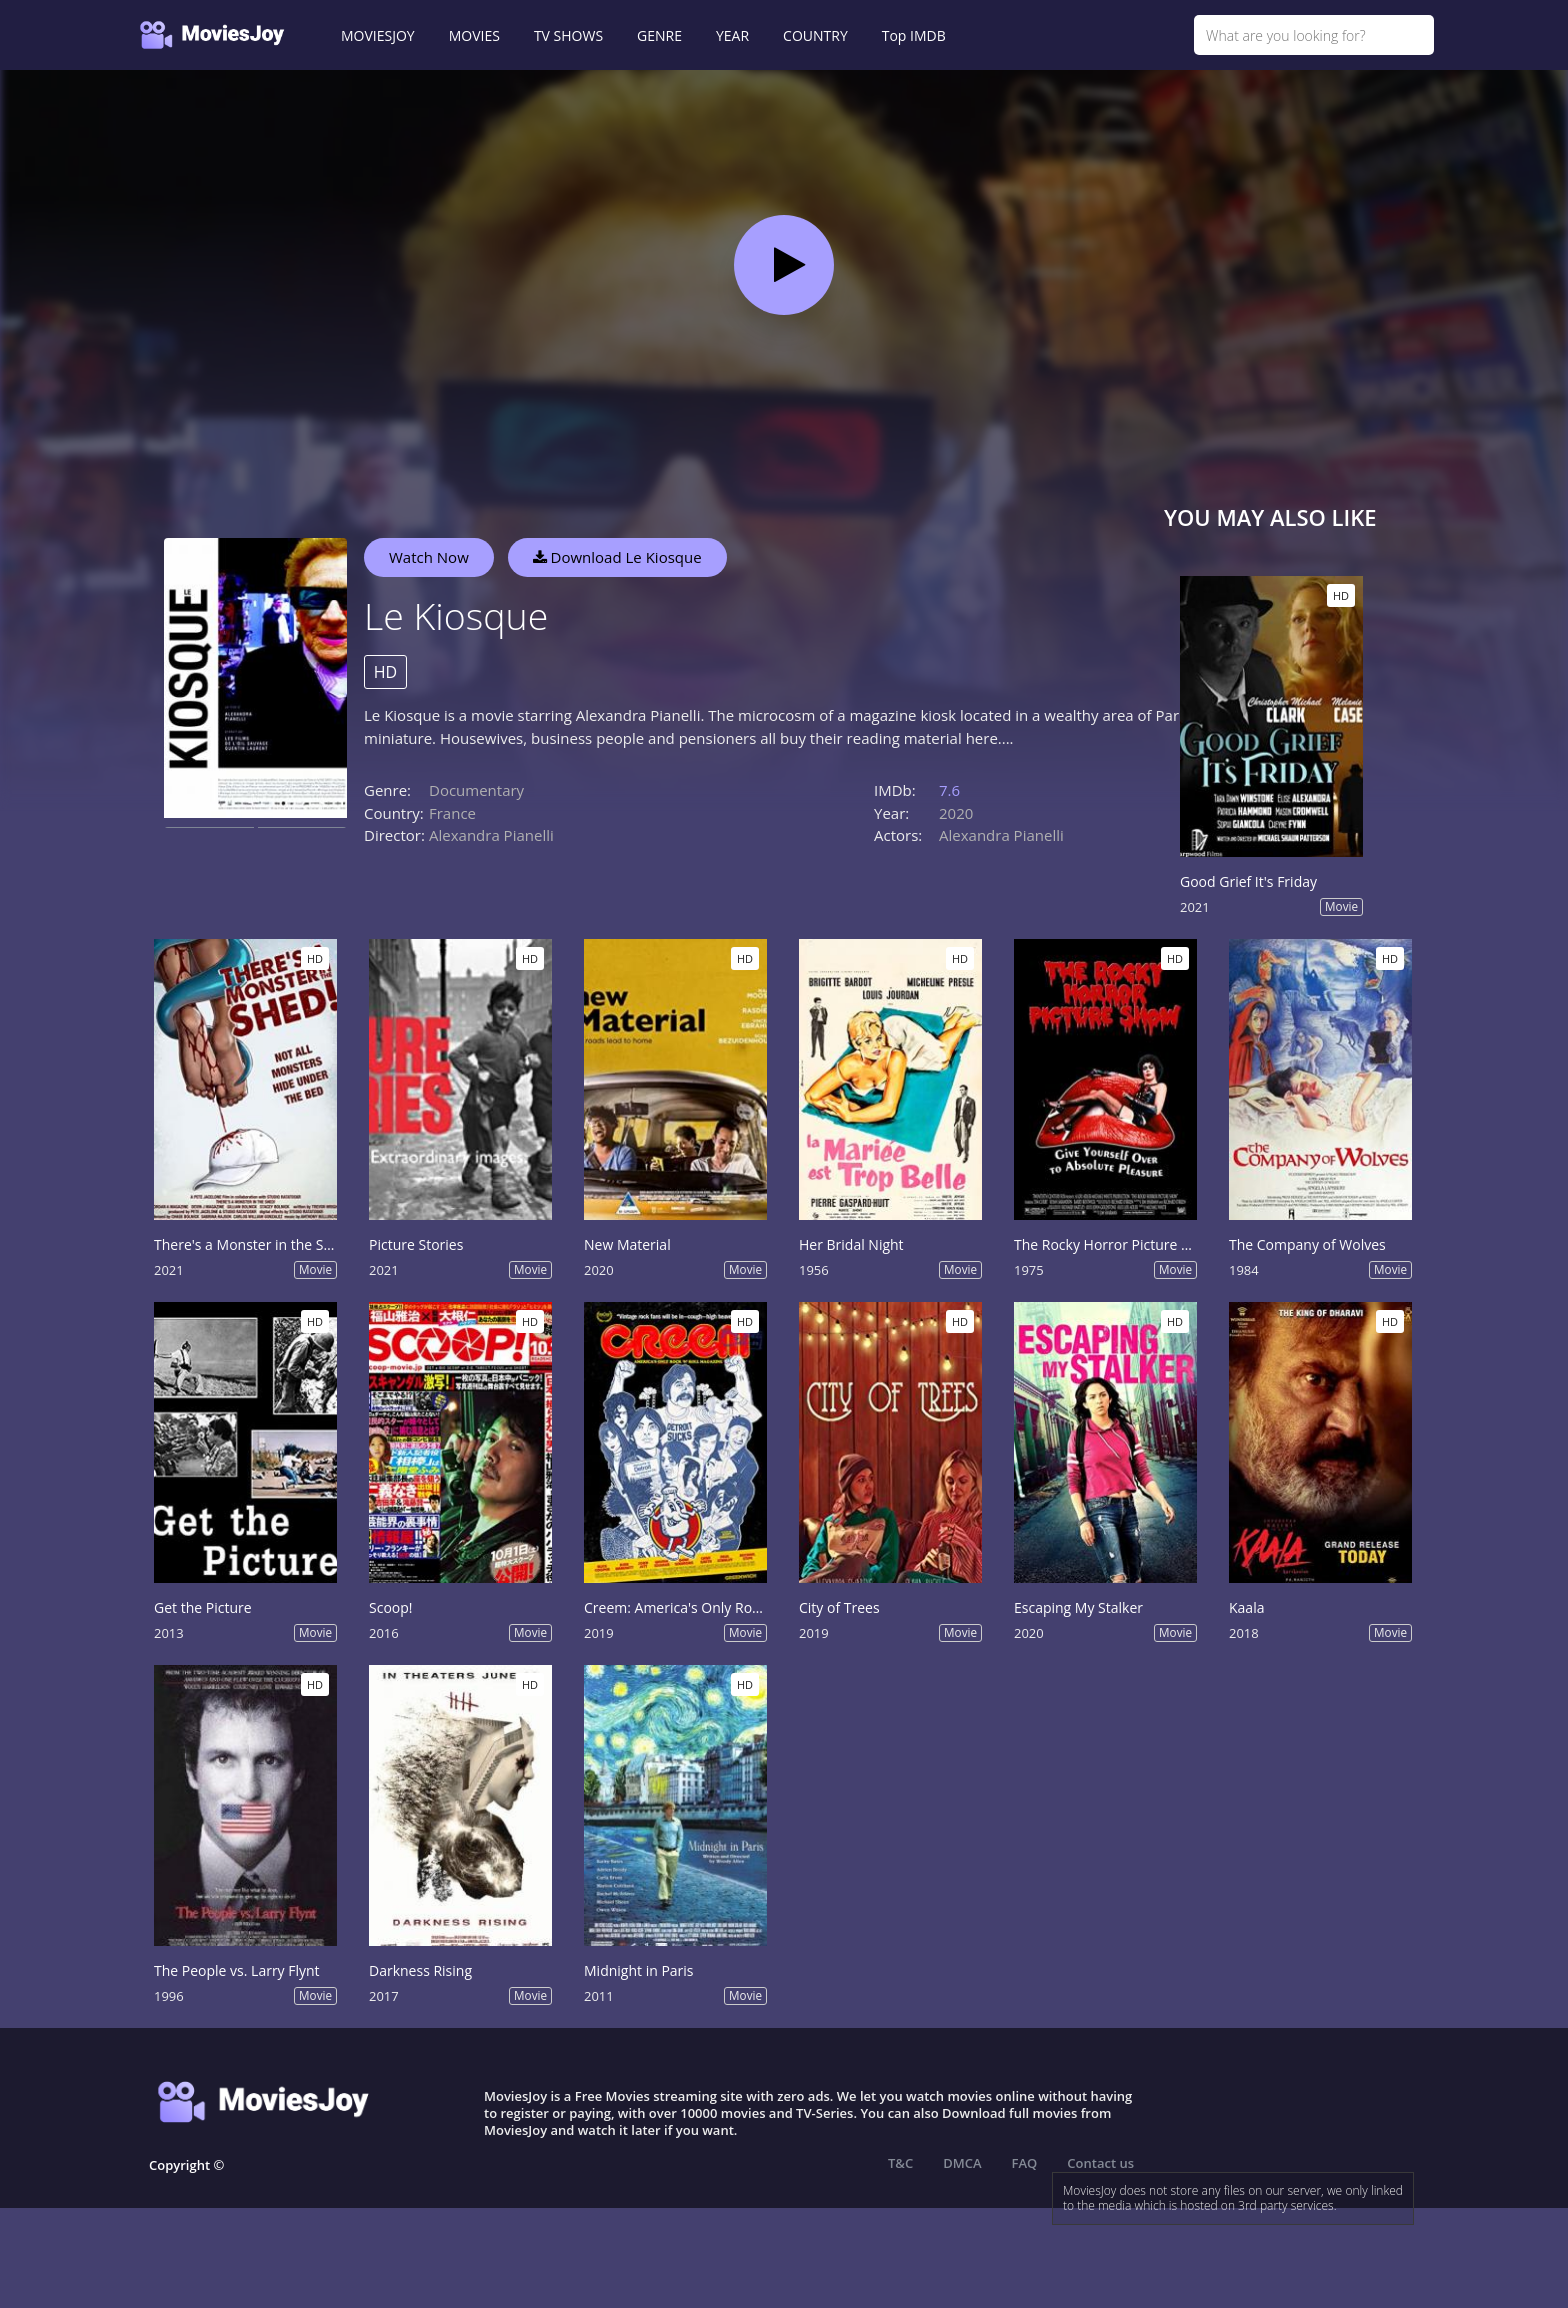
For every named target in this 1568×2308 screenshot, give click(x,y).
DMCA (962, 2163)
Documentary (476, 790)
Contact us (1100, 2163)
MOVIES (474, 35)
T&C (900, 2163)
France (452, 813)
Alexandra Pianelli (491, 835)
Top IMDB (914, 35)
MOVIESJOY (378, 35)
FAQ (1025, 2163)
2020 (956, 813)
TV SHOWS (568, 35)
